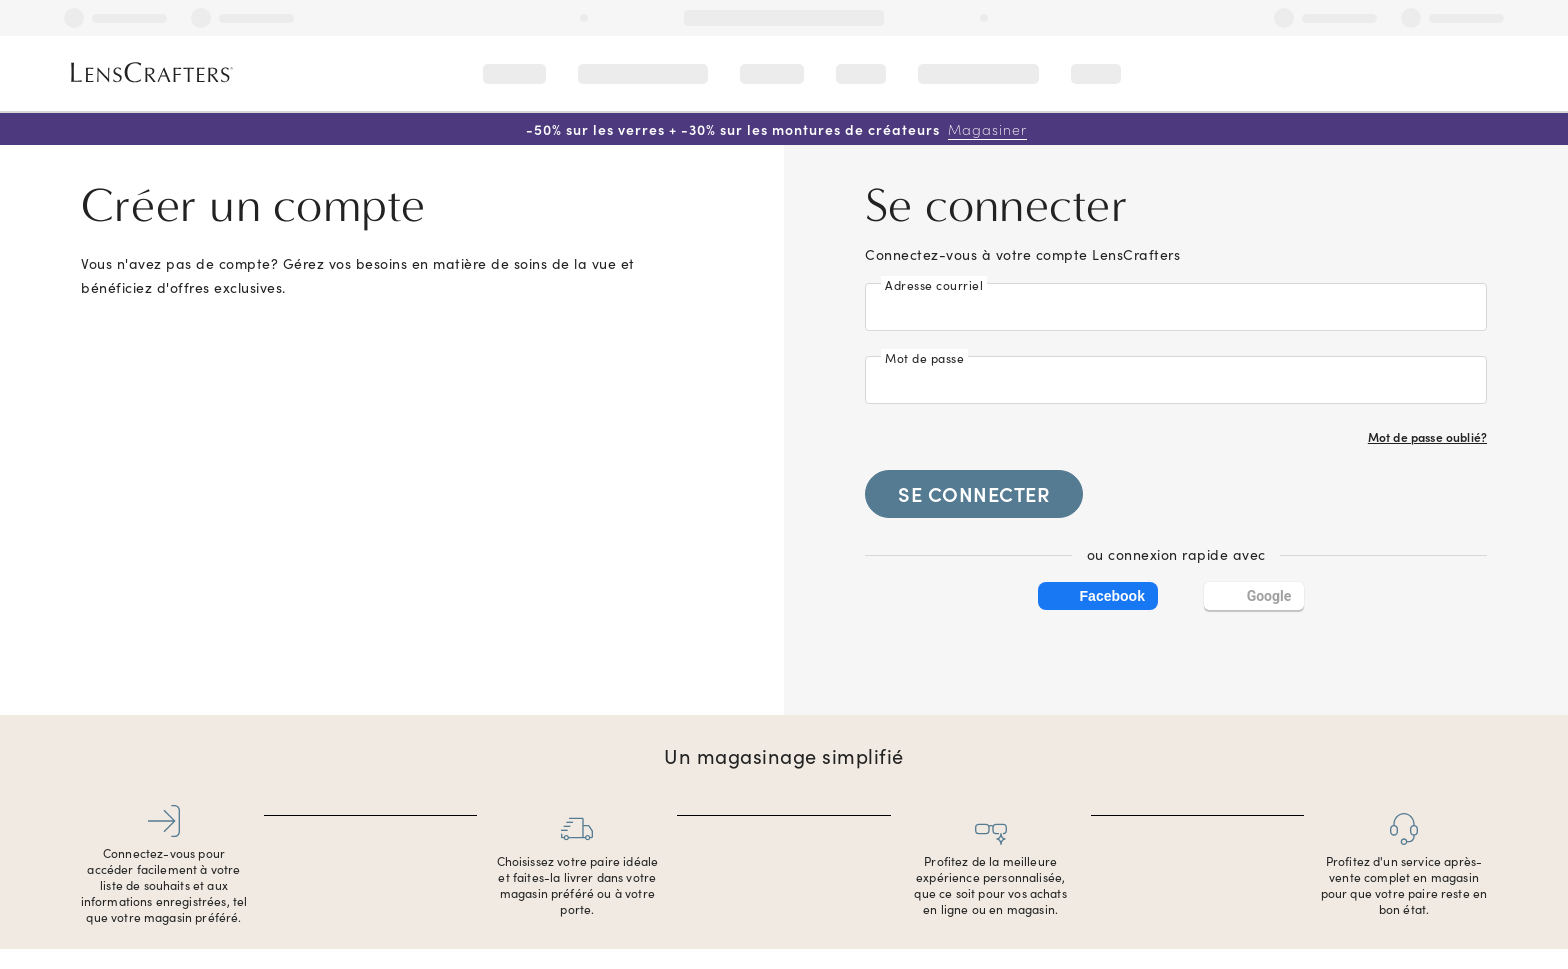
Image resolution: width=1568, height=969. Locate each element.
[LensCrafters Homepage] (152, 72)
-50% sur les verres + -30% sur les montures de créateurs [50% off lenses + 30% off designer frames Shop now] (776, 129)
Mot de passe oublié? (1427, 437)
